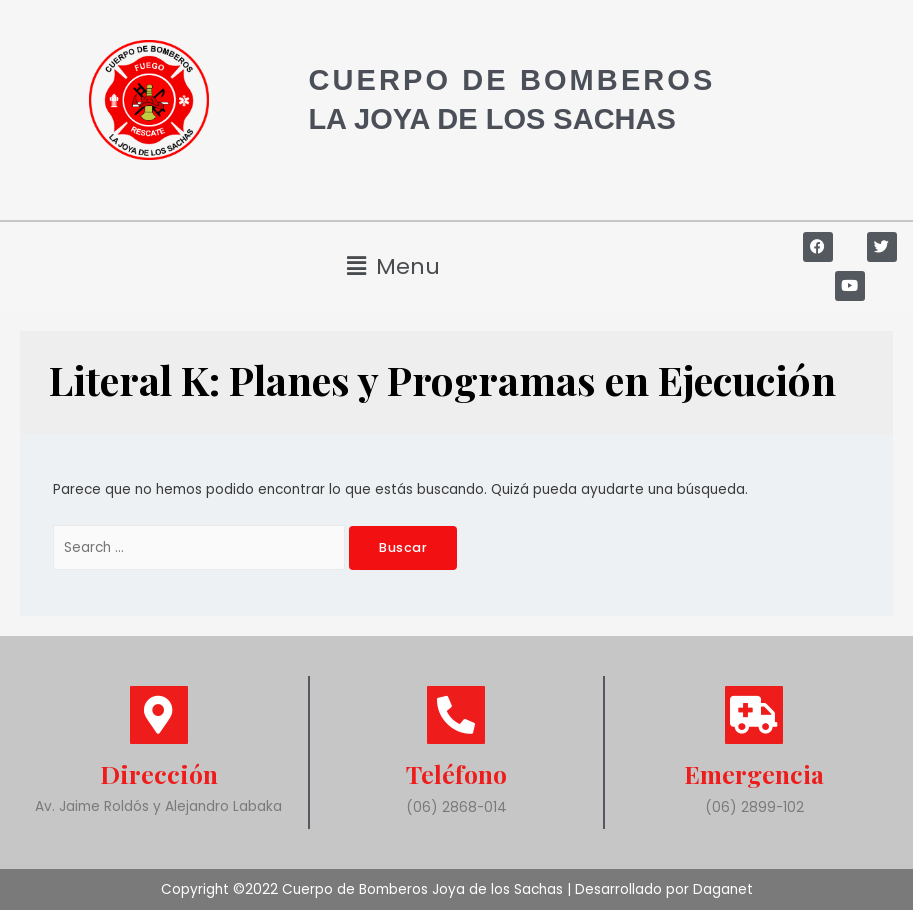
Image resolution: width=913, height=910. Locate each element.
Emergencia (754, 773)
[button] (393, 266)
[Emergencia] (754, 715)
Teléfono (456, 773)
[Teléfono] (456, 715)
